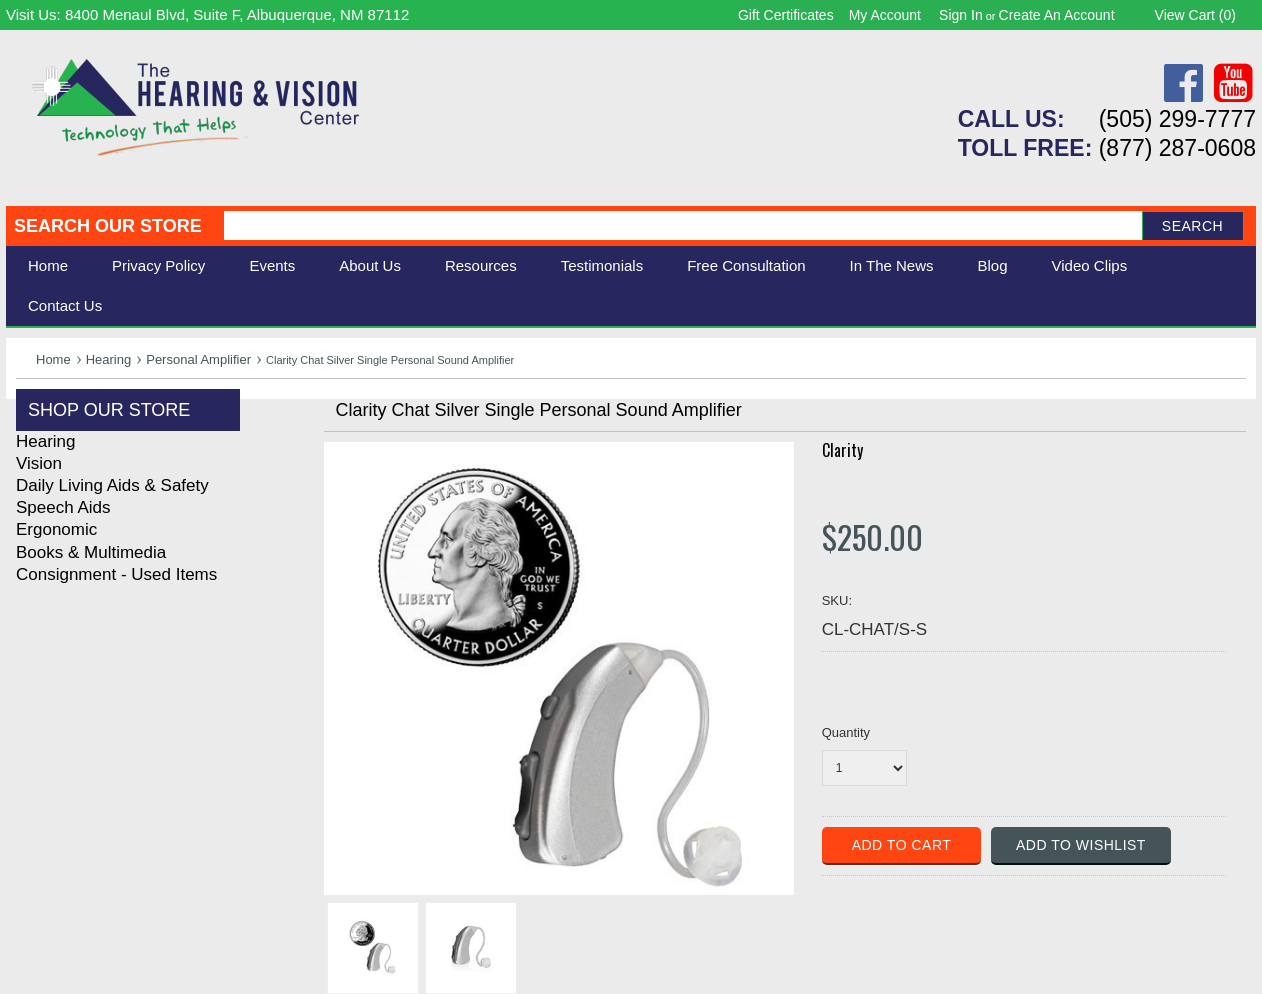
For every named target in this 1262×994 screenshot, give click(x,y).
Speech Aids (63, 507)
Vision (39, 463)
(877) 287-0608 (1177, 148)
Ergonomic (56, 529)
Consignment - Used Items (116, 574)
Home (48, 265)
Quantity (846, 732)
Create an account (1057, 15)
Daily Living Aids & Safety (112, 485)
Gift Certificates (786, 15)
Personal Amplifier (198, 359)
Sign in (961, 15)
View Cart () (1195, 15)
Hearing (109, 359)
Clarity (842, 450)
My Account (885, 15)
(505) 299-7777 (1177, 119)
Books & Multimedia (91, 552)
